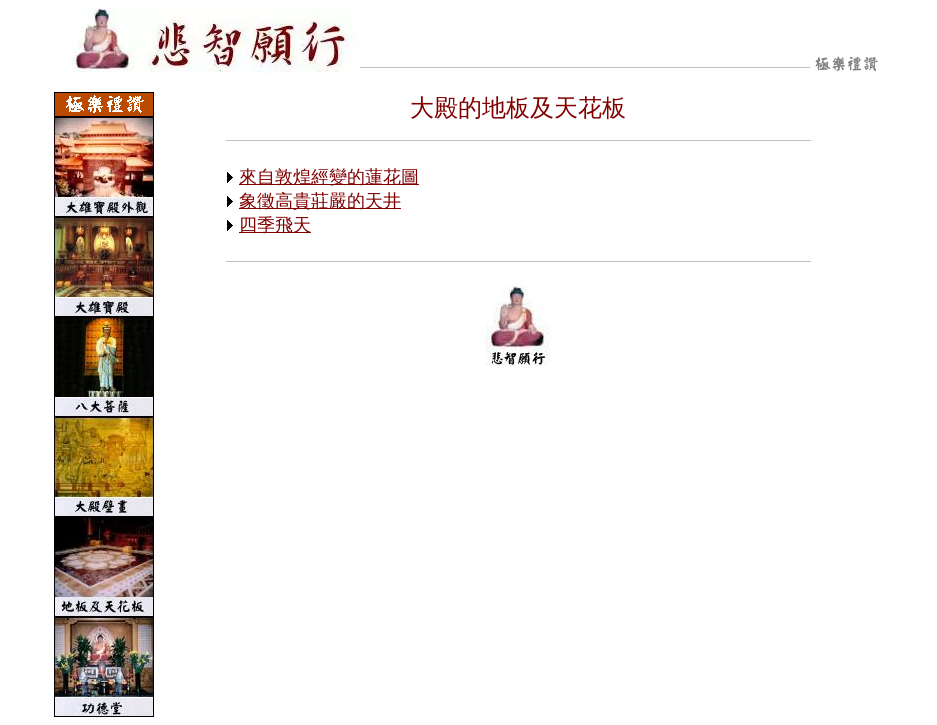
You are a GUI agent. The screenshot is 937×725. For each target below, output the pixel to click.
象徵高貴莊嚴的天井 (320, 201)
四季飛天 (275, 225)
